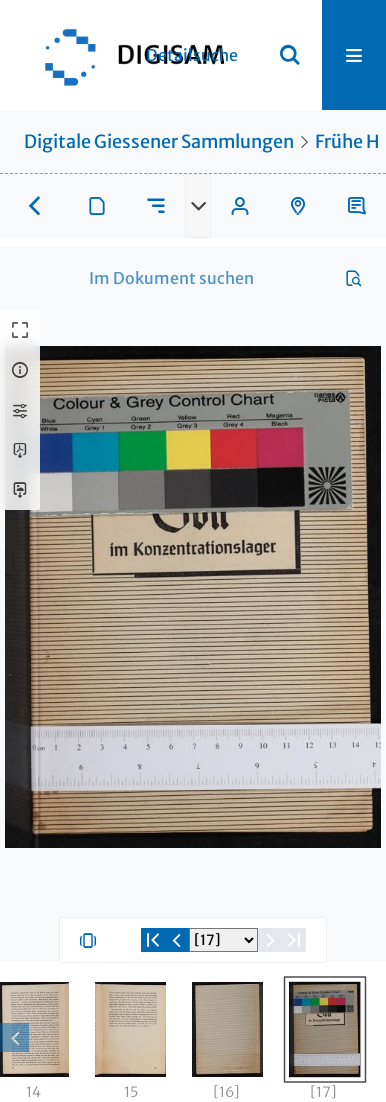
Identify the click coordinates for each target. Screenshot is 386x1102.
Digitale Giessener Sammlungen (159, 141)
